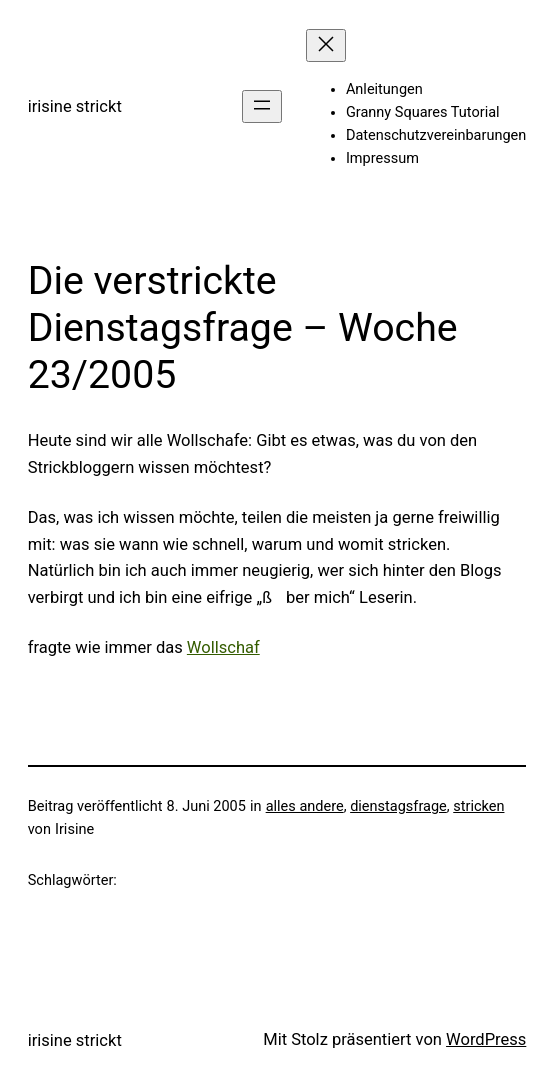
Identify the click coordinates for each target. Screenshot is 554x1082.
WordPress (486, 1039)
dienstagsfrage (398, 806)
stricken (478, 806)
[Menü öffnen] (262, 106)
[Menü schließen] (326, 45)
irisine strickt (75, 106)
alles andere (305, 806)
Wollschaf (223, 647)
